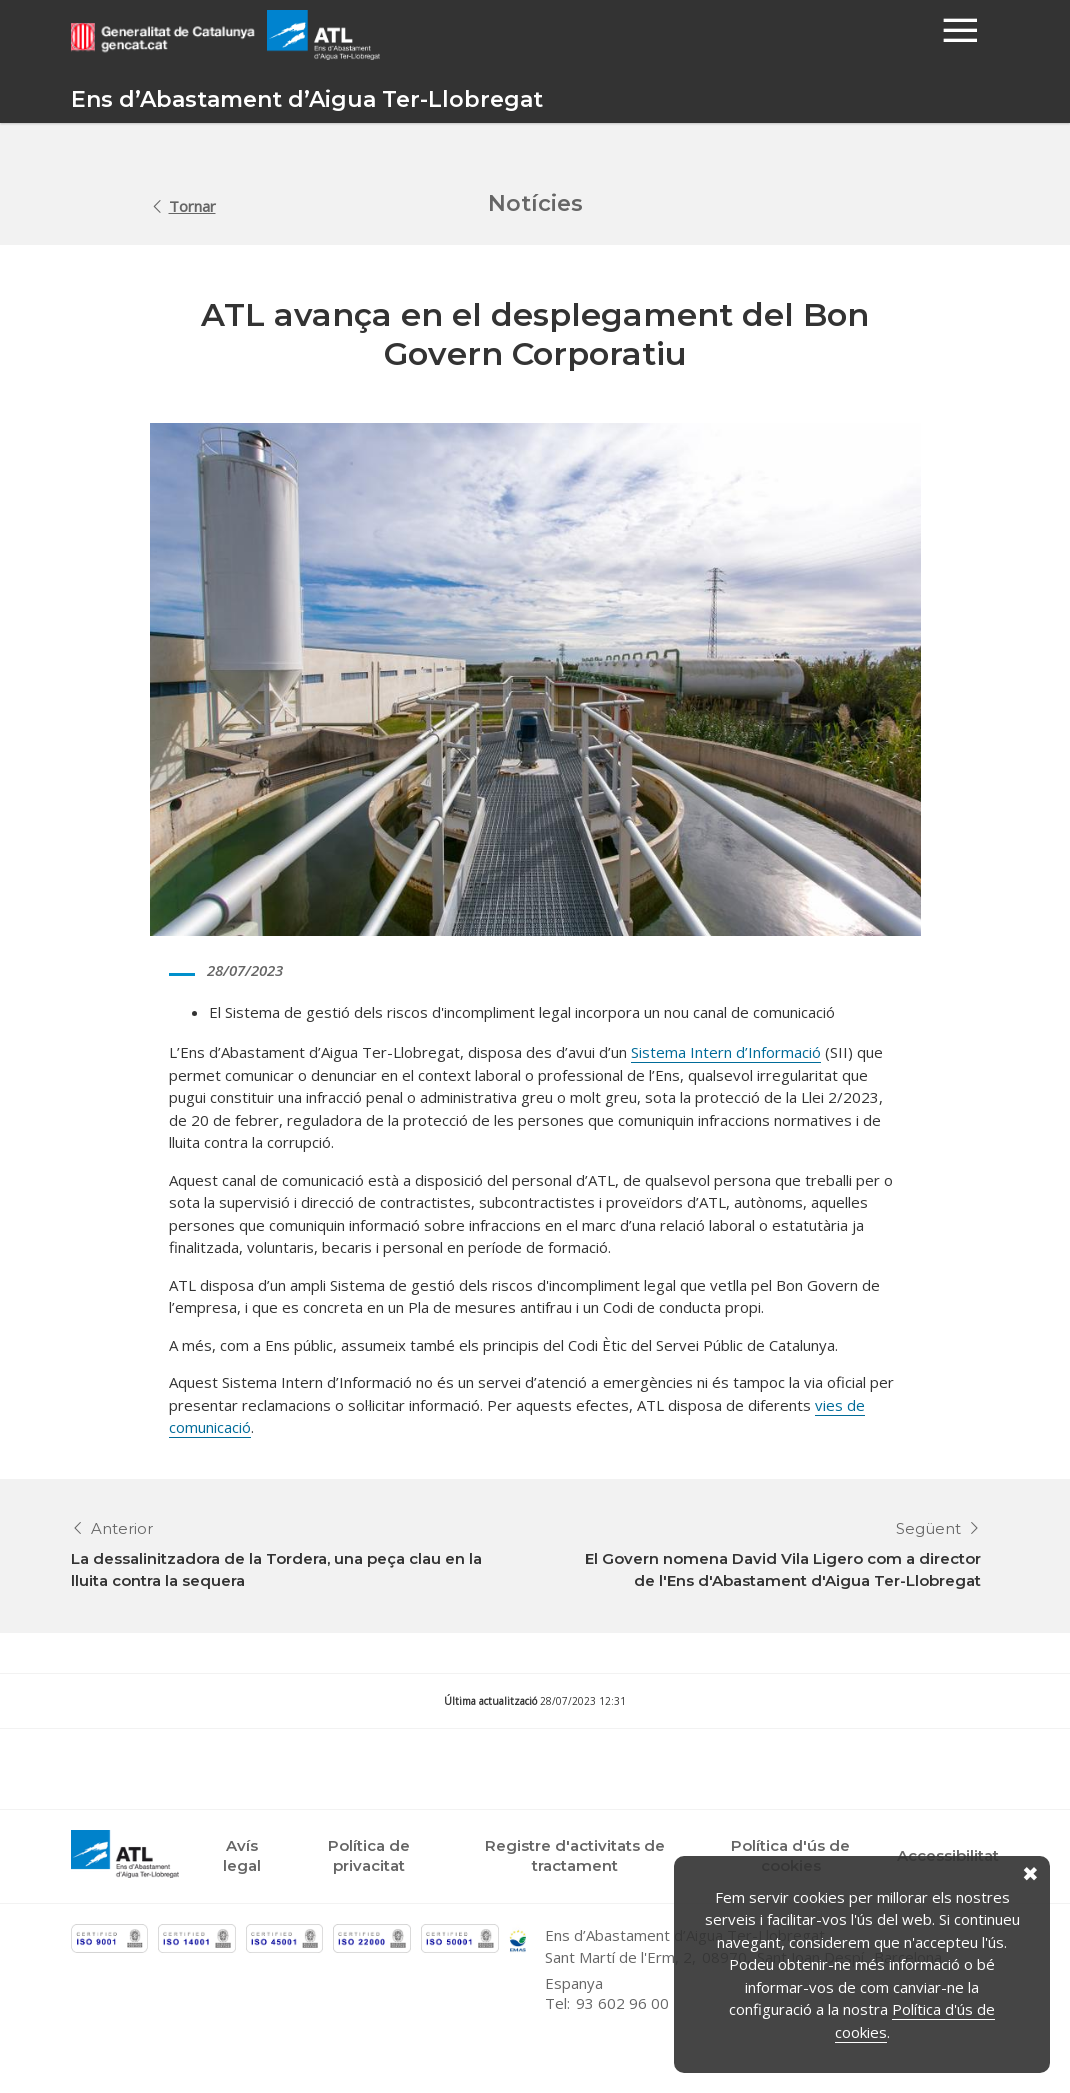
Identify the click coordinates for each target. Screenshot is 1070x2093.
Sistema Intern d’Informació (726, 1052)
